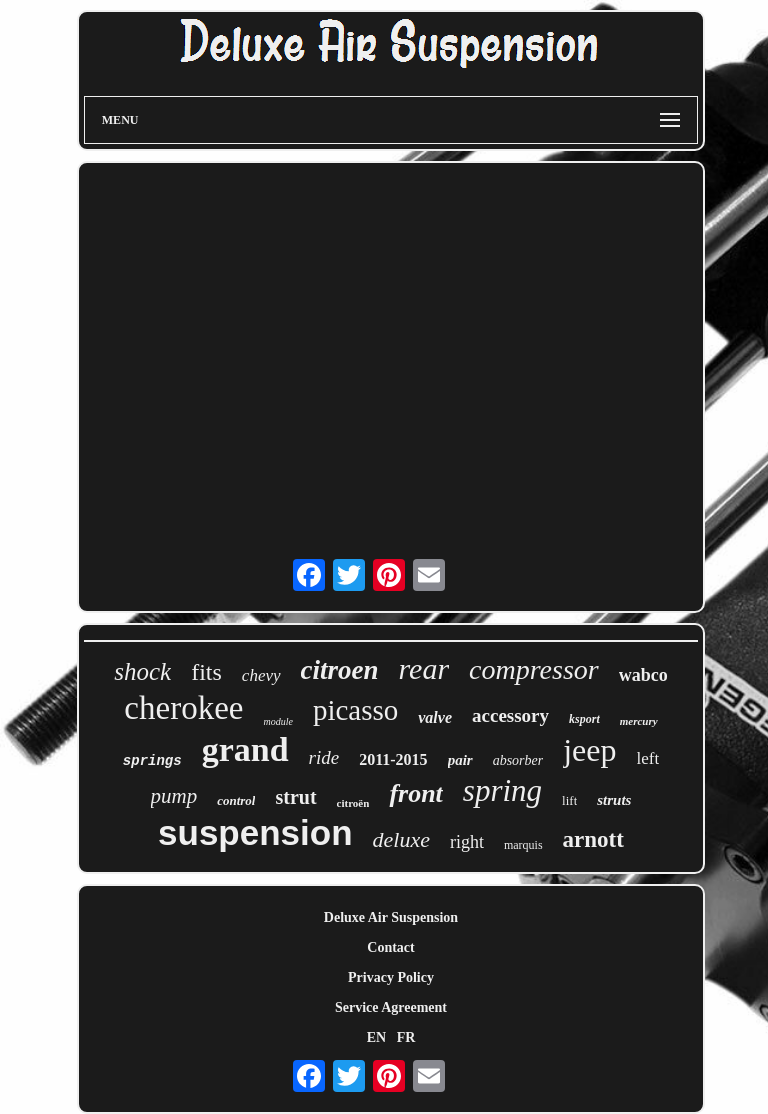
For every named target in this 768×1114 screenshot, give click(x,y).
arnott (593, 839)
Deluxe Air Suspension (391, 917)
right (467, 842)
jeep (589, 750)
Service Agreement (391, 1007)
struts (614, 800)
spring (502, 790)
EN (376, 1037)
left (648, 758)
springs (152, 761)
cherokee (183, 708)
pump (174, 796)
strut (295, 797)
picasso (355, 710)
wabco (643, 675)
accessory (510, 715)
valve (435, 717)
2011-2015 (393, 759)
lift (569, 800)
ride (324, 757)
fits (206, 672)
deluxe (401, 839)
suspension (255, 832)
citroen (340, 670)
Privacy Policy (391, 977)
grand (245, 749)
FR (406, 1037)
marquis (523, 845)
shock (142, 671)
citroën (353, 803)
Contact (390, 947)
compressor (534, 669)
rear (424, 668)
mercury (639, 721)
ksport (584, 719)
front (415, 793)
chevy (261, 675)
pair (460, 760)
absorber (518, 760)
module (277, 721)
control (236, 800)
